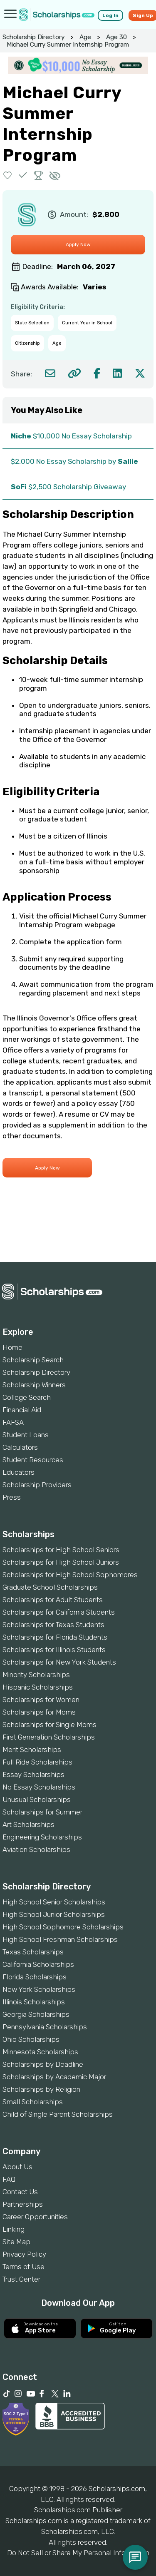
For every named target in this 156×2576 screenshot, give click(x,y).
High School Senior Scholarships (53, 1902)
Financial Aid (21, 1410)
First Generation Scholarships (48, 1737)
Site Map (16, 2242)
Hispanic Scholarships (37, 1687)
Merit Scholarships (31, 1749)
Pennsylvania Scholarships (44, 2027)
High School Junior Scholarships (53, 1914)
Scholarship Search (33, 1360)
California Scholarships (38, 1964)
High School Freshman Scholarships (60, 1939)
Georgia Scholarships (35, 2014)
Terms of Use (23, 2266)
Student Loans (25, 1435)
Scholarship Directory (33, 37)
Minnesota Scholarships (40, 2052)
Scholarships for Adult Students (52, 1599)
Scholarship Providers (37, 1485)
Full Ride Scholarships (37, 1762)
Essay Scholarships (33, 1774)
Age (85, 37)
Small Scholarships (32, 2102)
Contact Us (20, 2192)
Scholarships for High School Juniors (60, 1562)
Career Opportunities (35, 2217)
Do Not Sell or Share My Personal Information (78, 2553)
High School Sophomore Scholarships (63, 1927)
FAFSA (13, 1422)
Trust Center (21, 2279)
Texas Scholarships (33, 1952)
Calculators (20, 1447)
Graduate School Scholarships (50, 1587)
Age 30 (116, 37)
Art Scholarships (28, 1824)
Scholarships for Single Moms (49, 1724)
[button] (7, 175)
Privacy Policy (24, 2254)
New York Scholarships (38, 1989)
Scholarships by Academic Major (54, 2077)
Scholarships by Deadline (42, 2064)
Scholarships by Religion (41, 2089)
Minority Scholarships (36, 1674)
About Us (17, 2167)
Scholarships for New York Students (59, 1662)
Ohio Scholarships (30, 2039)
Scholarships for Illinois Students (54, 1649)
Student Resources (32, 1460)
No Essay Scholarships (38, 1787)
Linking (13, 2229)
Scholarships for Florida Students (54, 1637)
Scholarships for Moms (39, 1712)
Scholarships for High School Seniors (60, 1550)
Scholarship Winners (34, 1385)
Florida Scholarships (34, 1977)
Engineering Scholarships (42, 1837)
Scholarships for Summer (42, 1812)
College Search (26, 1397)
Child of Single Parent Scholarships (57, 2114)
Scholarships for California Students (58, 1612)
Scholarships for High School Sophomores (70, 1574)
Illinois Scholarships (33, 2002)
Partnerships (22, 2204)
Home (12, 1347)
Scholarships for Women (40, 1699)
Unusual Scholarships (36, 1799)
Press (11, 1497)
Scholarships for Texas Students (53, 1624)
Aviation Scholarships (36, 1849)
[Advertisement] (78, 1233)
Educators (18, 1472)
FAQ (8, 2179)
